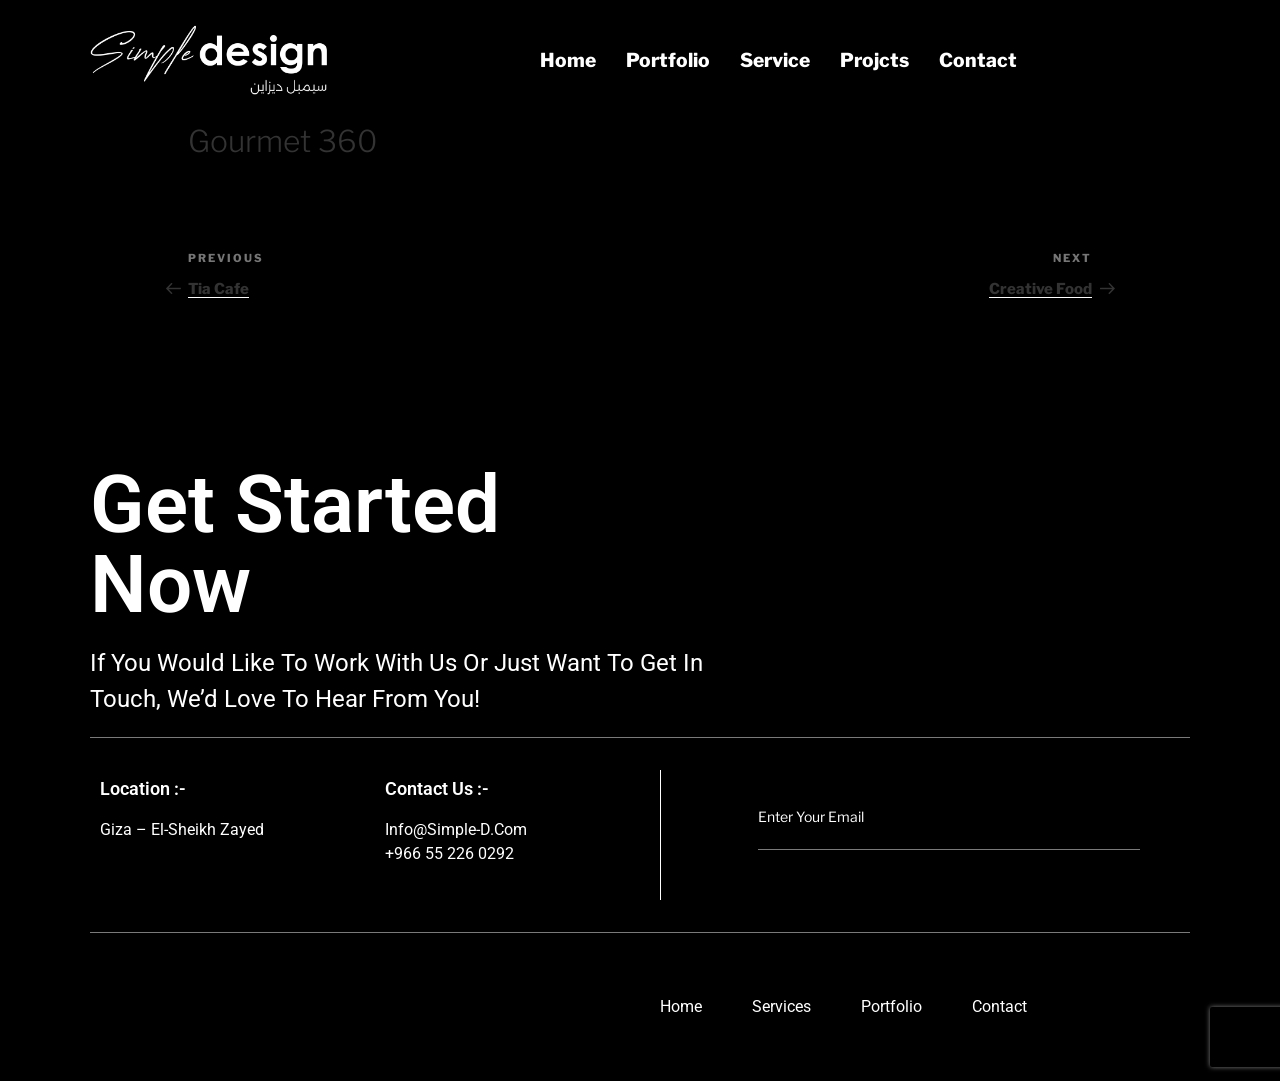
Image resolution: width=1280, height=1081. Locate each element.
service (775, 60)
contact (978, 60)
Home (568, 60)
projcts (874, 60)
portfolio (668, 60)
